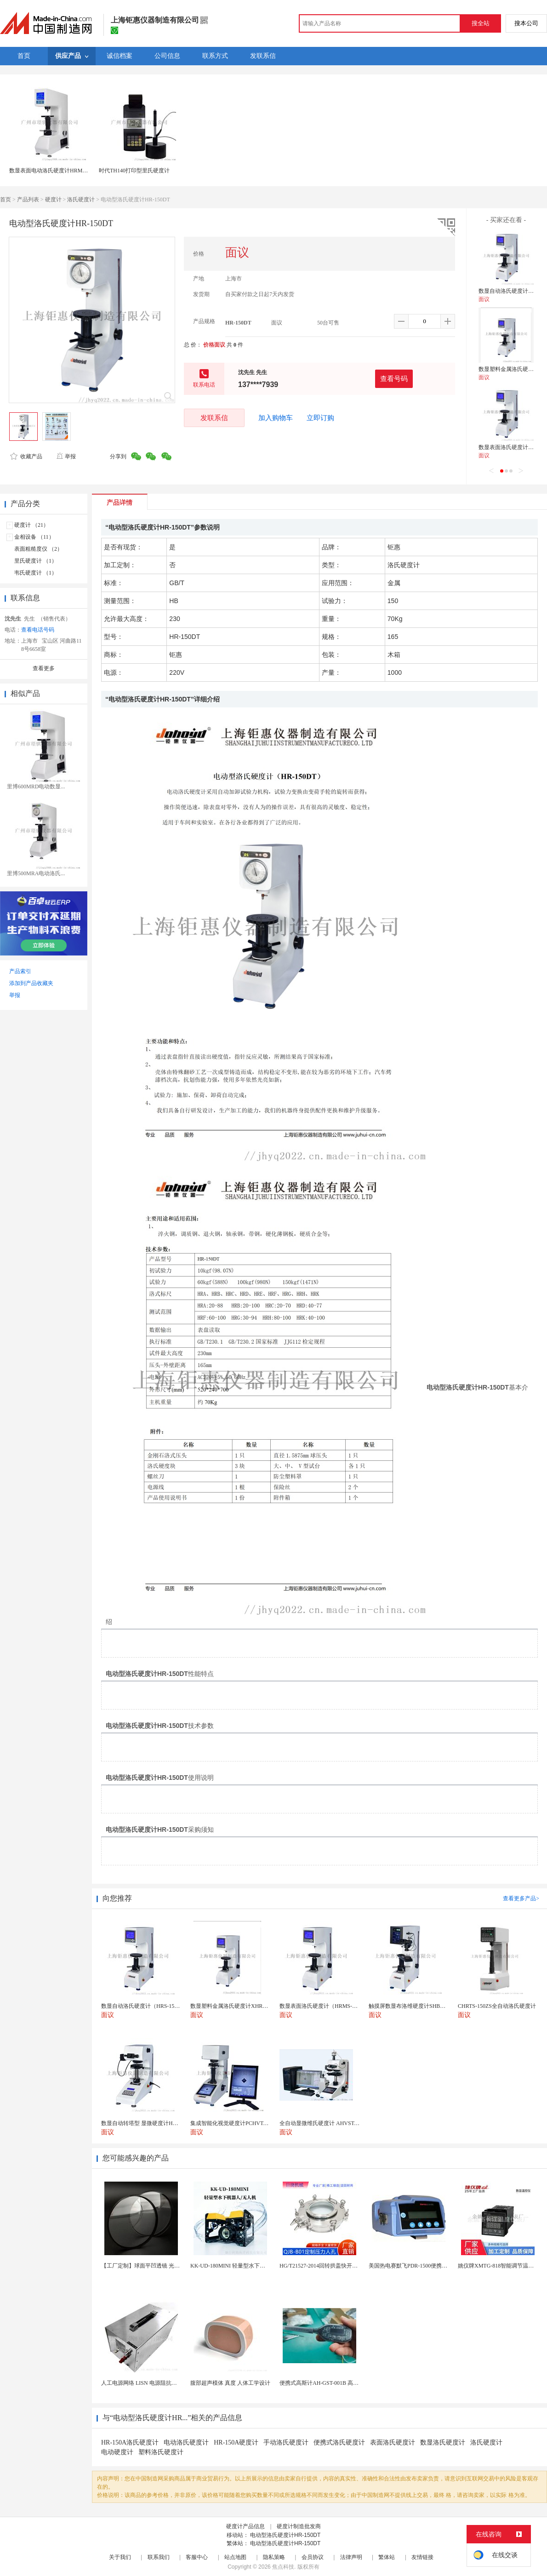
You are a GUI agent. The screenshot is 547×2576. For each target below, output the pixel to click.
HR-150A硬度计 (236, 2442)
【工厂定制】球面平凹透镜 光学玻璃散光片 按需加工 (166, 2266)
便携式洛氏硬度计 (339, 2442)
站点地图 (235, 2557)
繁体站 (386, 2557)
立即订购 (320, 418)
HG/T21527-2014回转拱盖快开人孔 (321, 2266)
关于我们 (120, 2557)
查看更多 (44, 668)
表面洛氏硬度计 (392, 2442)
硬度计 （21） (31, 525)
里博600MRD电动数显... (36, 786)
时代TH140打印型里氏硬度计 (134, 170)
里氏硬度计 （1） (35, 561)
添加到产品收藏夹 (31, 983)
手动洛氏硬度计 (285, 2442)
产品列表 (28, 199)
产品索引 (20, 971)
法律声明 (351, 2557)
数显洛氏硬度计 (442, 2442)
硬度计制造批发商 (299, 2526)
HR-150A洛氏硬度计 (130, 2442)
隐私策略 (274, 2557)
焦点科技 (283, 2567)
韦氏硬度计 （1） (35, 573)
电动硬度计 (117, 2452)
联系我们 (159, 2557)
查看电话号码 (37, 630)
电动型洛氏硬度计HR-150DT (285, 2535)
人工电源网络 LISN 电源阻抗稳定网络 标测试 (156, 2383)
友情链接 (422, 2557)
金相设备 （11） (34, 537)
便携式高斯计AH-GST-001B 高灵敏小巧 (327, 2383)
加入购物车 (275, 418)
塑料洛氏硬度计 (160, 2452)
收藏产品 (26, 456)
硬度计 (53, 199)
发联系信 (214, 418)
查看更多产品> (521, 1898)
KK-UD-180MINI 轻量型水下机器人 (233, 2266)
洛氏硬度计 (81, 199)
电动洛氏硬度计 (186, 2442)
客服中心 (197, 2557)
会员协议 (313, 2557)
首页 (5, 199)
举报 (66, 456)
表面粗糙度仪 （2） (38, 549)
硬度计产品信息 (245, 2526)
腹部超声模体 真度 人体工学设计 (230, 2383)
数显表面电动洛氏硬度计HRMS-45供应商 (59, 170)
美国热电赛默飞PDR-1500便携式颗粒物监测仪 (424, 2266)
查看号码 (394, 378)
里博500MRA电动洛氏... (36, 873)
